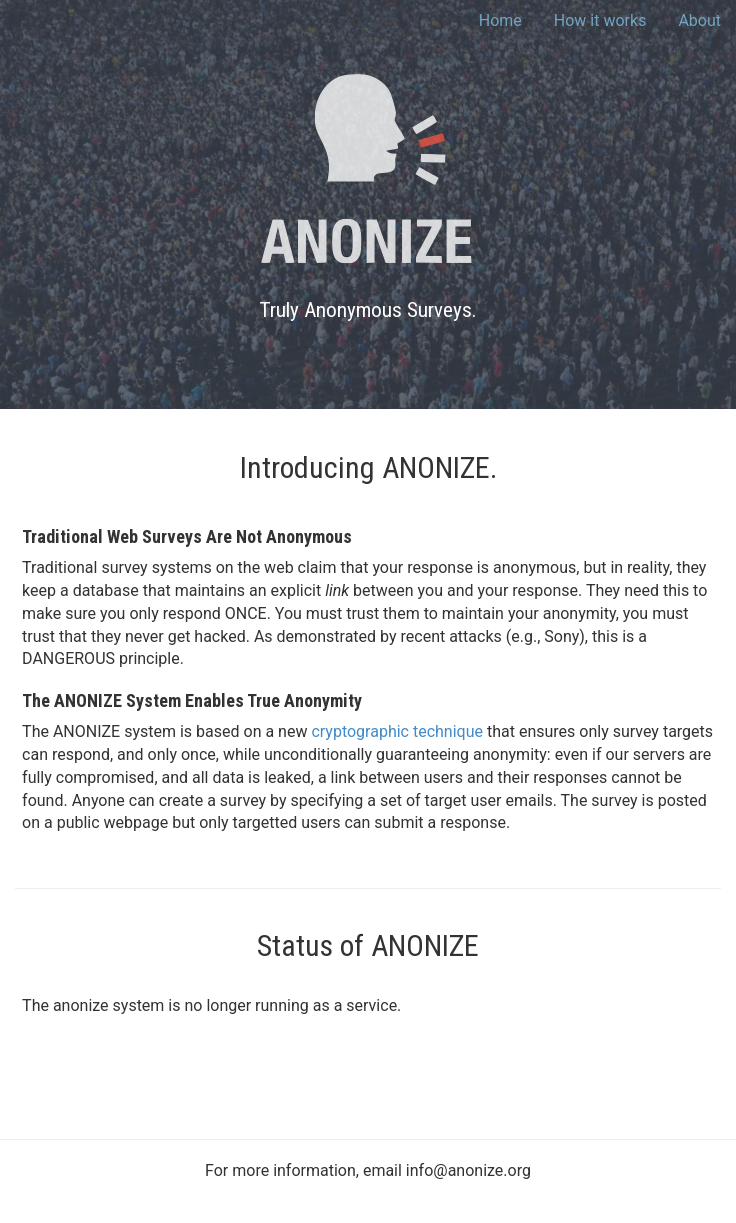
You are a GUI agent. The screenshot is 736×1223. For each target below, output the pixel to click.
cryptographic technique (397, 731)
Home (500, 20)
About (699, 20)
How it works (600, 20)
